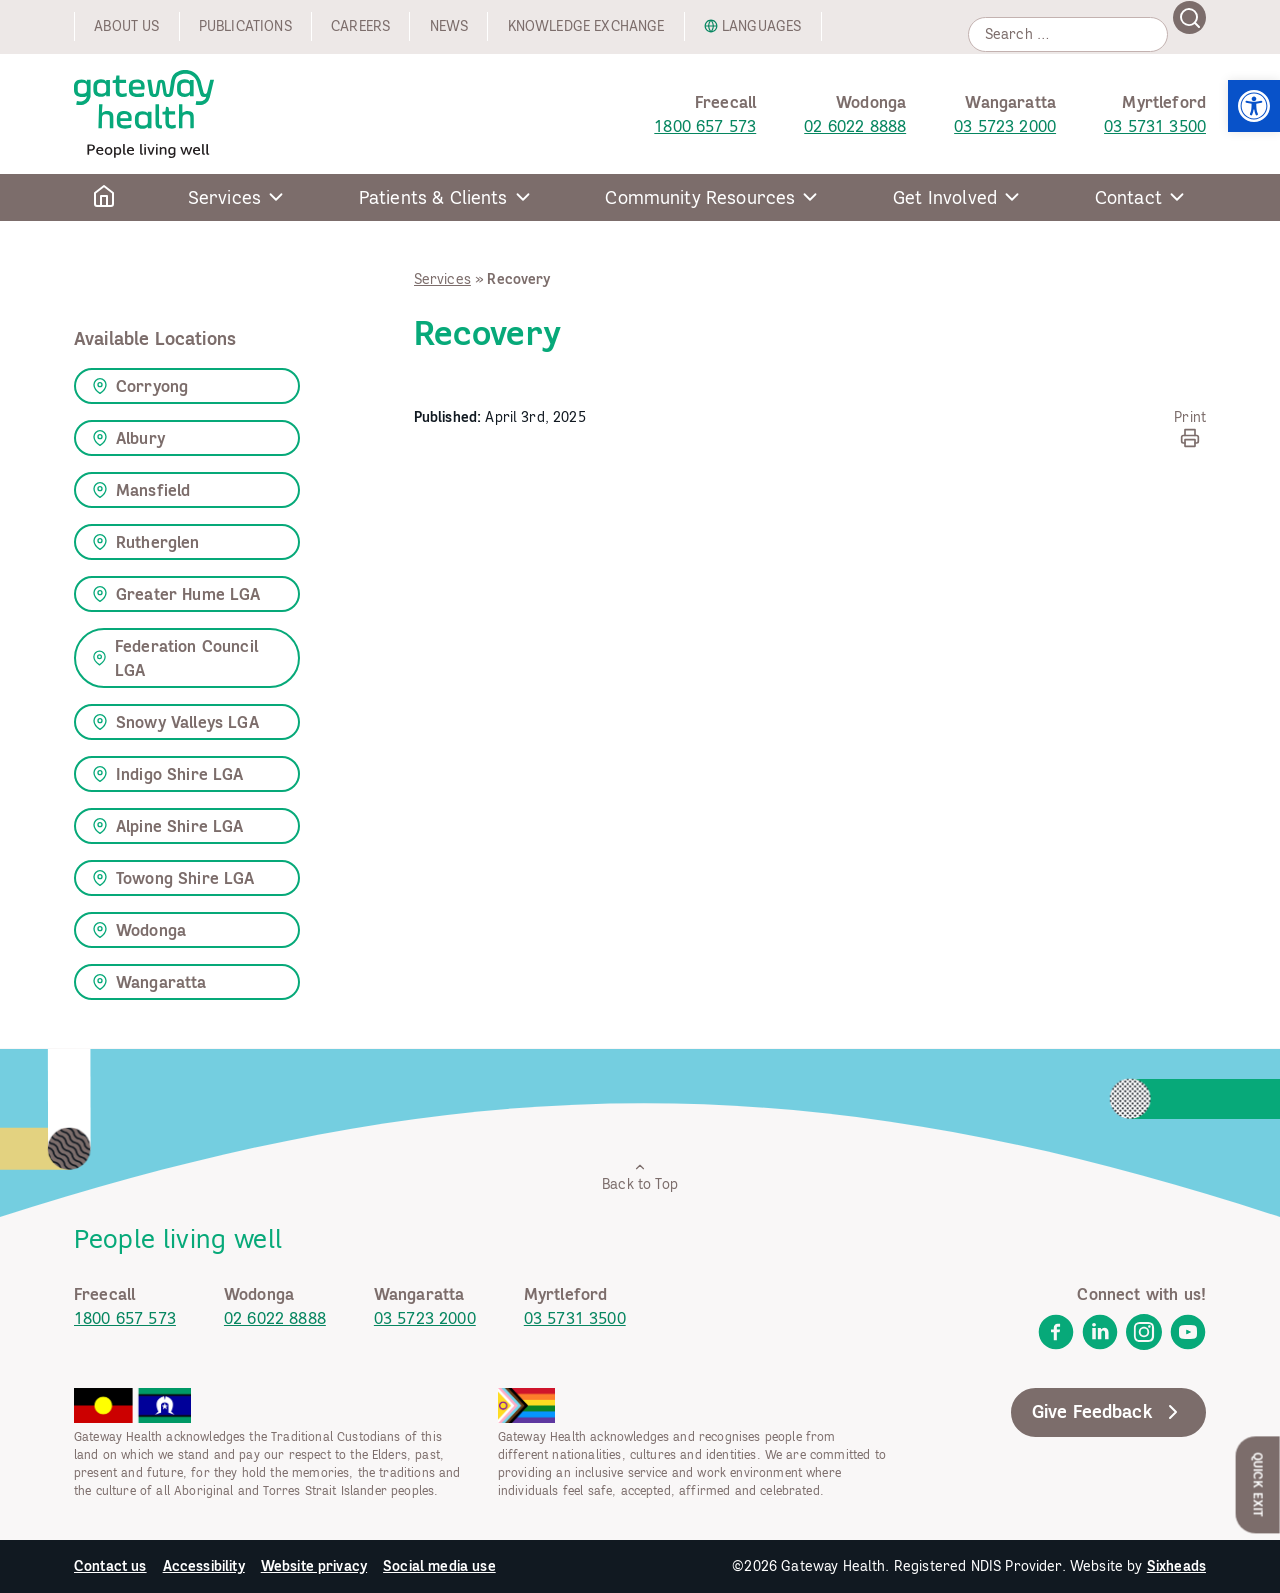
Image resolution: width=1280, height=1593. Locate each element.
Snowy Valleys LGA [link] (175, 722)
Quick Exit (1258, 1484)
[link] (1254, 106)
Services (224, 197)
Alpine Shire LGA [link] (168, 826)
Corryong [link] (140, 386)
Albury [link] (128, 438)
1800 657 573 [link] (705, 126)
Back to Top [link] (640, 1176)
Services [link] (442, 279)
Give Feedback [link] (1108, 1412)
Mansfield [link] (141, 490)
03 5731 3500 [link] (1155, 126)
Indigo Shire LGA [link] (168, 774)
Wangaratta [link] (149, 982)
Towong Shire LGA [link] (173, 878)
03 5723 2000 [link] (1005, 126)
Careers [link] (360, 26)
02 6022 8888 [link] (855, 126)
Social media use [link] (439, 1566)
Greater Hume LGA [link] (176, 594)
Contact (1128, 197)
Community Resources (700, 197)
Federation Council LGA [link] (175, 658)
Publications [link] (245, 26)
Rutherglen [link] (146, 542)
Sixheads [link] (1176, 1566)
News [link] (449, 26)
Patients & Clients (433, 197)
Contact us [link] (110, 1566)
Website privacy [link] (314, 1566)
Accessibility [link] (204, 1566)
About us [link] (126, 26)
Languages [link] (761, 26)
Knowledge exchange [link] (586, 26)
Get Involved (945, 197)
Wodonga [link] (139, 930)
